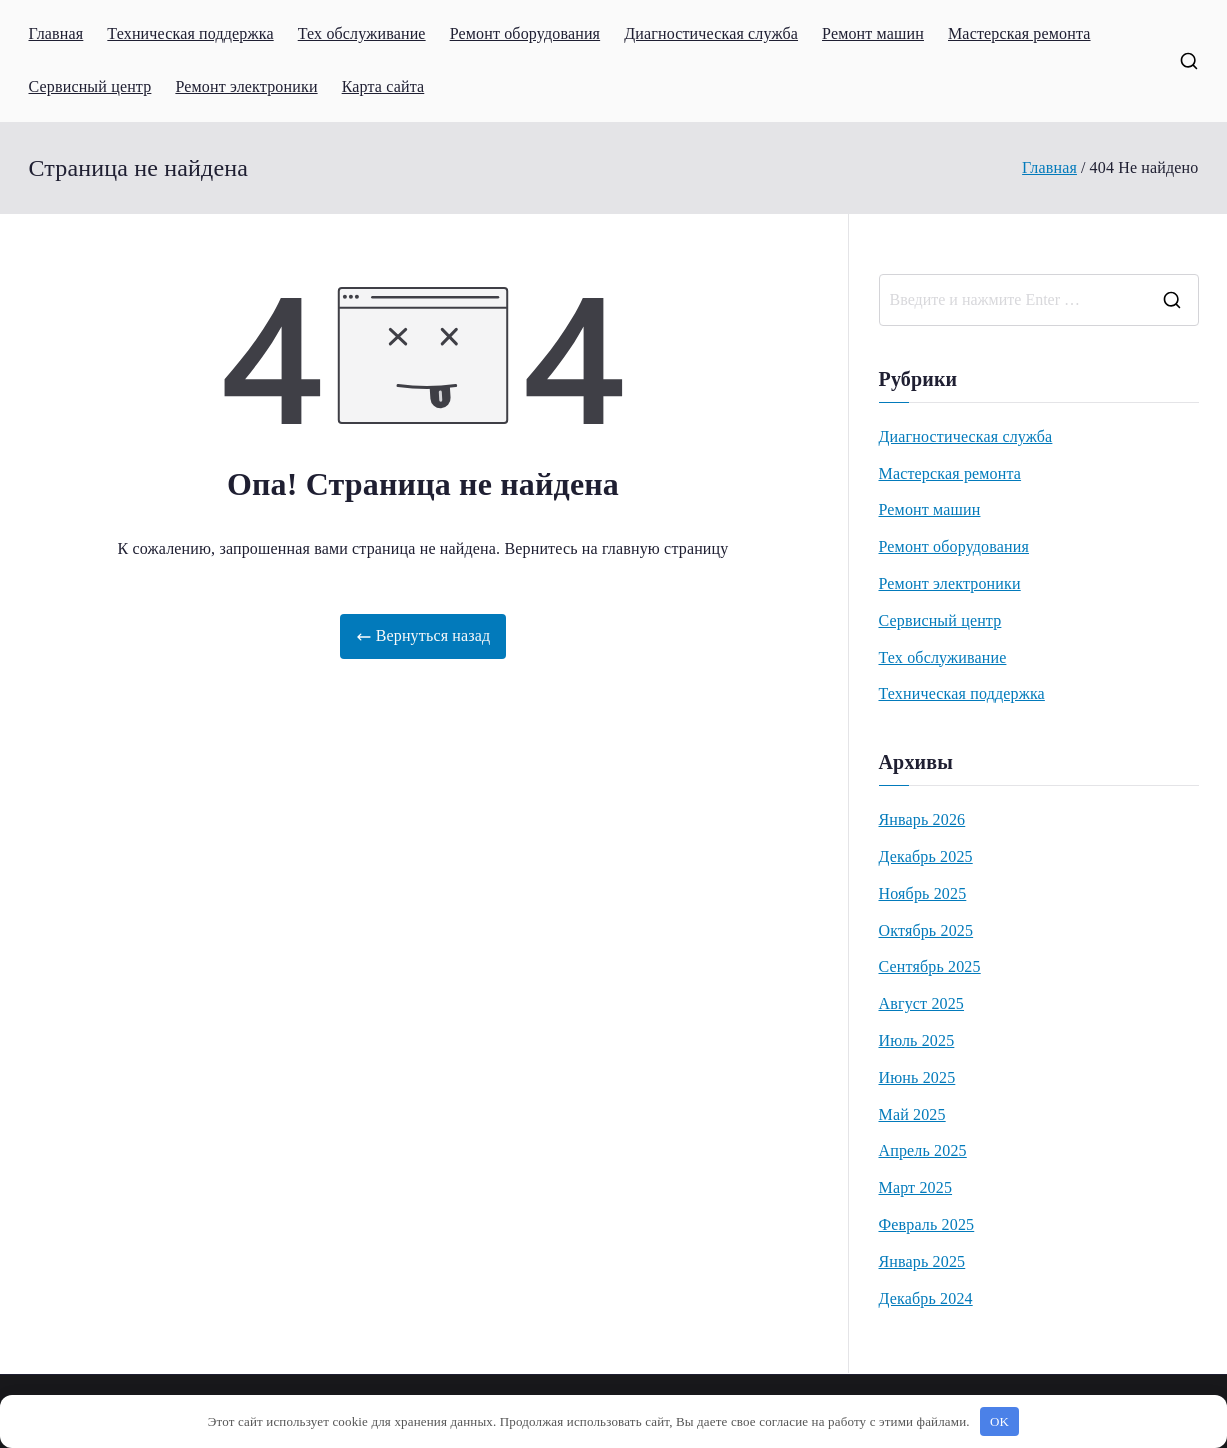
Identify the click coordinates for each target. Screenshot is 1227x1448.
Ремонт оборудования (525, 33)
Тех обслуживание (362, 33)
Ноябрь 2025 (923, 893)
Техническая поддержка (190, 33)
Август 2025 (922, 1003)
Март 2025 (916, 1187)
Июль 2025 (917, 1040)
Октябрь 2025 (926, 930)
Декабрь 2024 (926, 1298)
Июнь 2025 (917, 1077)
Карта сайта (383, 86)
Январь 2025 (922, 1261)
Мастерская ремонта (1019, 33)
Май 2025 (912, 1114)
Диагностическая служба (711, 33)
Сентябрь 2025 (930, 966)
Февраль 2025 (927, 1224)
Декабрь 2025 (926, 856)
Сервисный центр (90, 86)
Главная (56, 33)
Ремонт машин (873, 33)
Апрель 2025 (923, 1150)
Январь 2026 (922, 819)
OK (999, 1421)
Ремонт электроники (246, 86)
